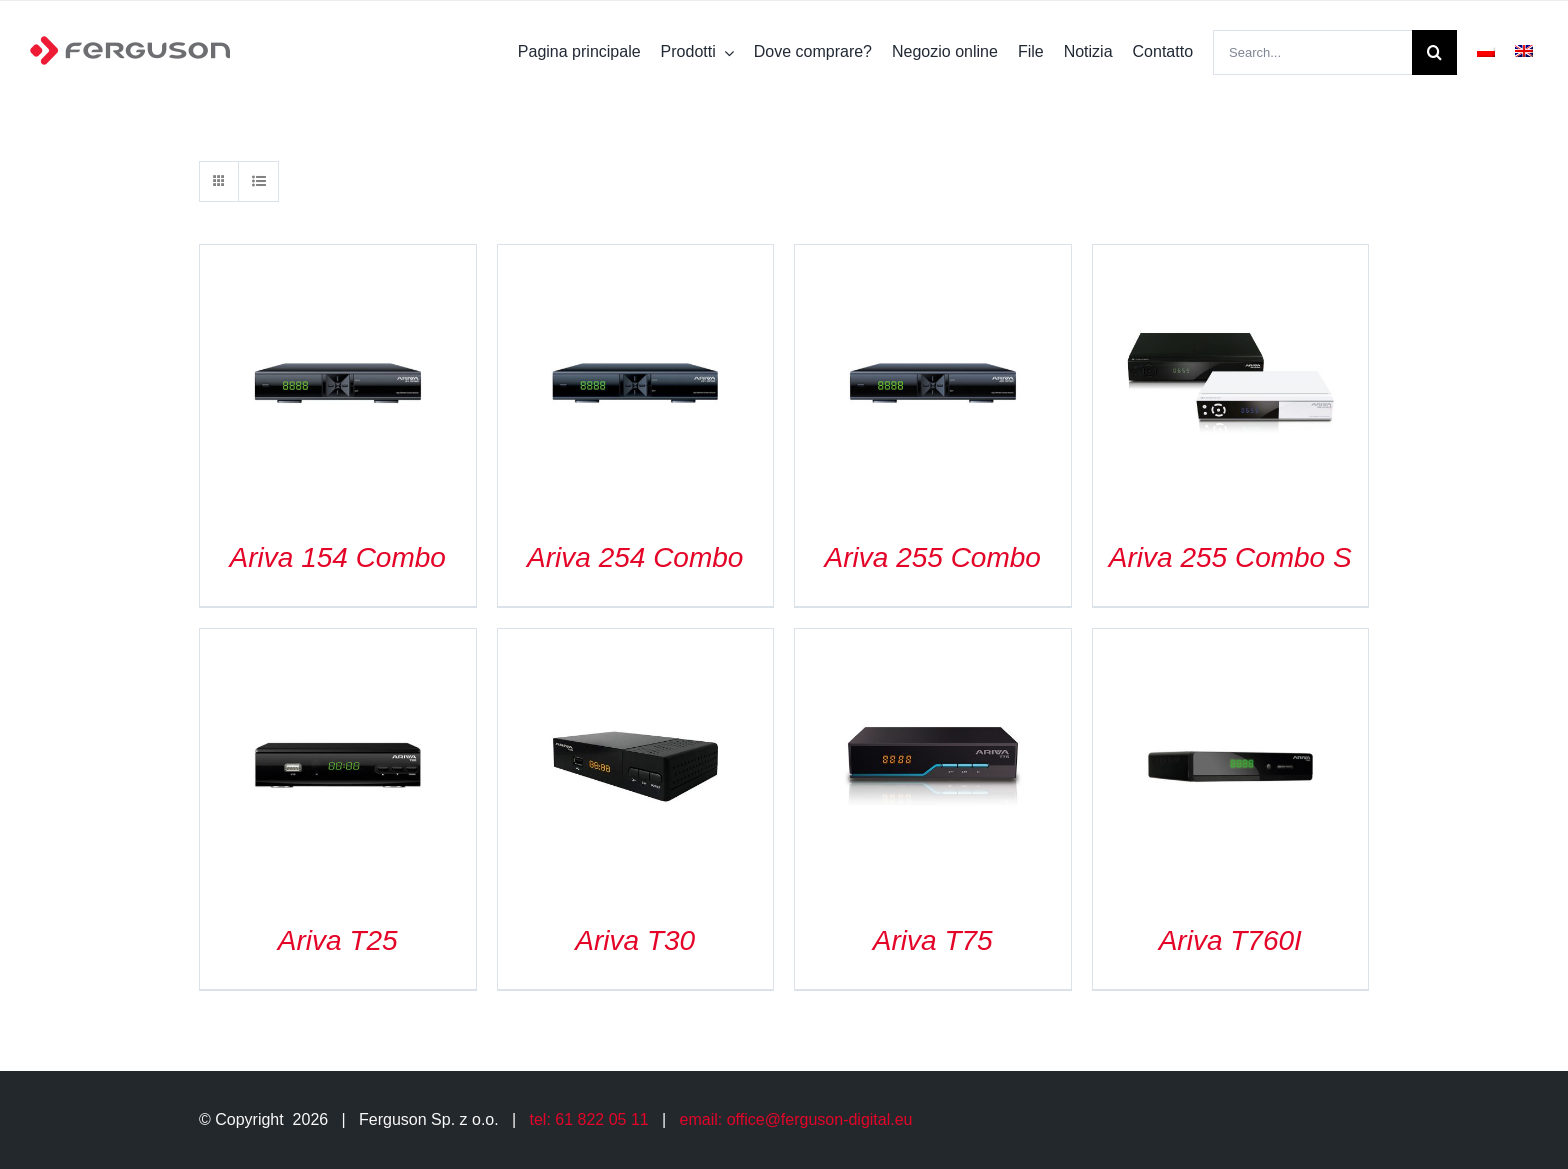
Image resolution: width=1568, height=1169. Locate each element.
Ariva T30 (635, 940)
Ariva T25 (338, 940)
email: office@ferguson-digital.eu (796, 1119)
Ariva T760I (1230, 940)
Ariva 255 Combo (933, 557)
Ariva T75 (933, 940)
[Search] (1434, 52)
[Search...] (1312, 52)
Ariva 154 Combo (338, 557)
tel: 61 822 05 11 (589, 1119)
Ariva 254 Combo (635, 557)
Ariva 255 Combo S (1230, 557)
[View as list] (258, 181)
